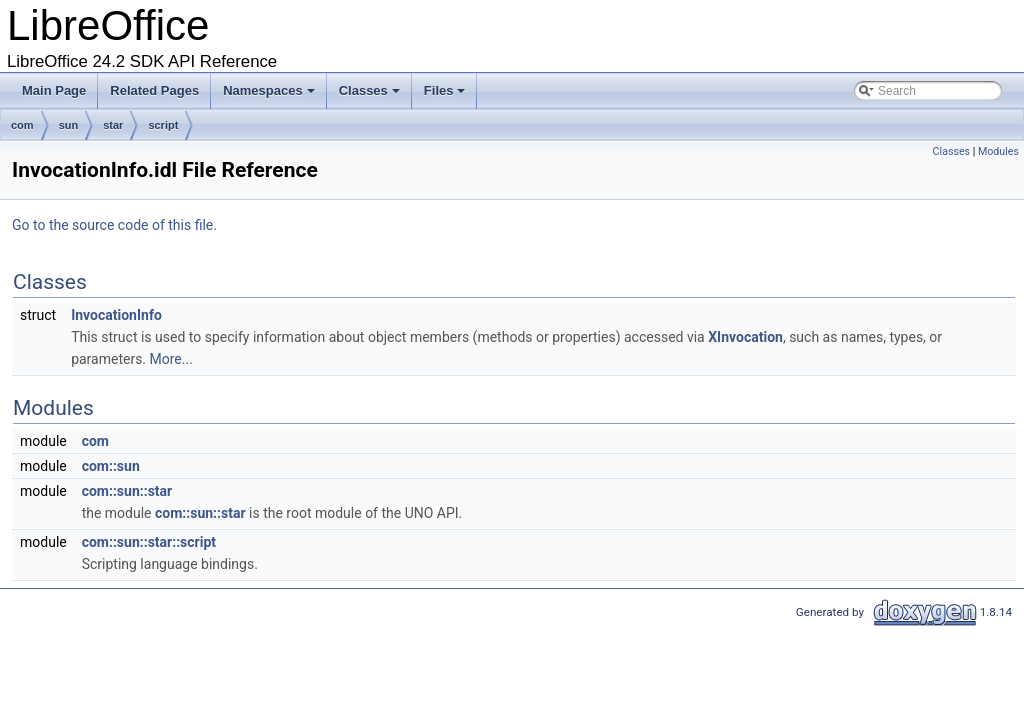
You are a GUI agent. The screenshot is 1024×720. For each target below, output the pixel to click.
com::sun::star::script (149, 542)
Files (446, 96)
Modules (998, 151)
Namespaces (270, 96)
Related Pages (154, 90)
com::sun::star (127, 491)
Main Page (54, 90)
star (113, 125)
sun (69, 125)
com (22, 125)
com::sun (111, 466)
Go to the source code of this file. (114, 225)
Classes (371, 96)
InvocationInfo (116, 315)
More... (171, 359)
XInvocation (745, 337)
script (163, 125)
